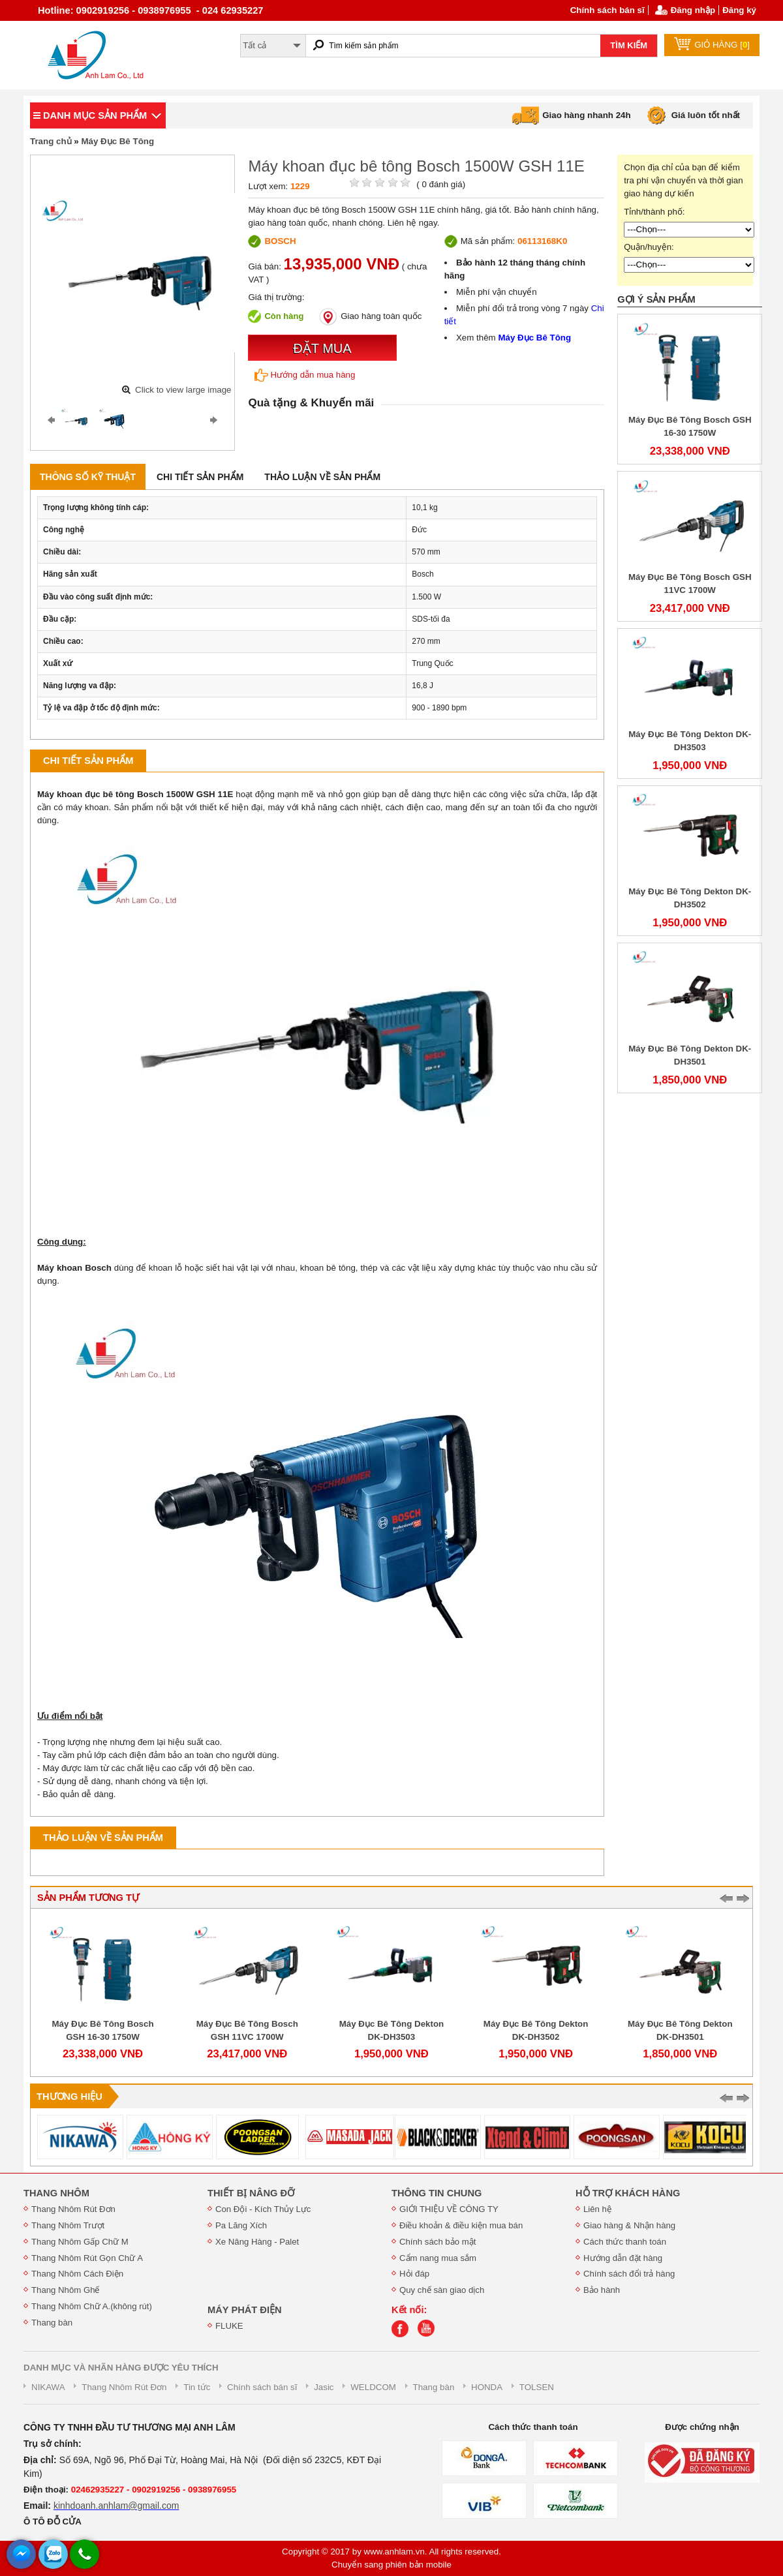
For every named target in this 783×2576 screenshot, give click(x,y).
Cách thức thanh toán (624, 2242)
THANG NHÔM (56, 2193)
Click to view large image (183, 390)
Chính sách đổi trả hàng (629, 2274)
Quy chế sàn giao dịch (441, 2290)
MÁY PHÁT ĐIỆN (244, 2310)
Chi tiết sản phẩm (200, 477)
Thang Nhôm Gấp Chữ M (80, 2242)
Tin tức (196, 2387)
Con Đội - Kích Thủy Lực (263, 2209)
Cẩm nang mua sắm (437, 2258)
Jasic (323, 2387)
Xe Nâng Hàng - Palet (257, 2242)
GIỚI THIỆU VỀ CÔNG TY (449, 2209)
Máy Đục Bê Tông (117, 141)
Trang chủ (51, 141)
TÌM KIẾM (628, 45)
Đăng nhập (693, 10)
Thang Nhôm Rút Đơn (73, 2209)
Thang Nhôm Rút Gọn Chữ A (87, 2258)
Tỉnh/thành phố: (654, 212)
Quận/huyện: (649, 247)
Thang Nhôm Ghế (65, 2290)
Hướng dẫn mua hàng (304, 375)
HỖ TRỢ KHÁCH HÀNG (628, 2193)
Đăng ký (739, 10)
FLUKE (229, 2326)
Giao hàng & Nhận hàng (629, 2225)
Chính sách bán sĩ (607, 10)
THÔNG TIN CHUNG (437, 2193)
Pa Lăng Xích (241, 2225)
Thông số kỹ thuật (88, 477)
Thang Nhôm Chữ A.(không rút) (91, 2306)
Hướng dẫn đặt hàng (622, 2258)
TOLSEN (536, 2387)
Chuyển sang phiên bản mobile (391, 2564)
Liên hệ (597, 2209)
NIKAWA (48, 2387)
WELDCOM (373, 2387)
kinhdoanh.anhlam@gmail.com (116, 2505)
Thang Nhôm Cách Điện (77, 2274)
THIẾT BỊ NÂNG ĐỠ (250, 2193)
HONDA (486, 2387)
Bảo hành (601, 2290)
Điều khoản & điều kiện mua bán (461, 2225)
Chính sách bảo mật (437, 2242)
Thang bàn (51, 2322)
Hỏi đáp (414, 2274)
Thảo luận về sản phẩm (322, 477)
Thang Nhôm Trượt (67, 2225)
